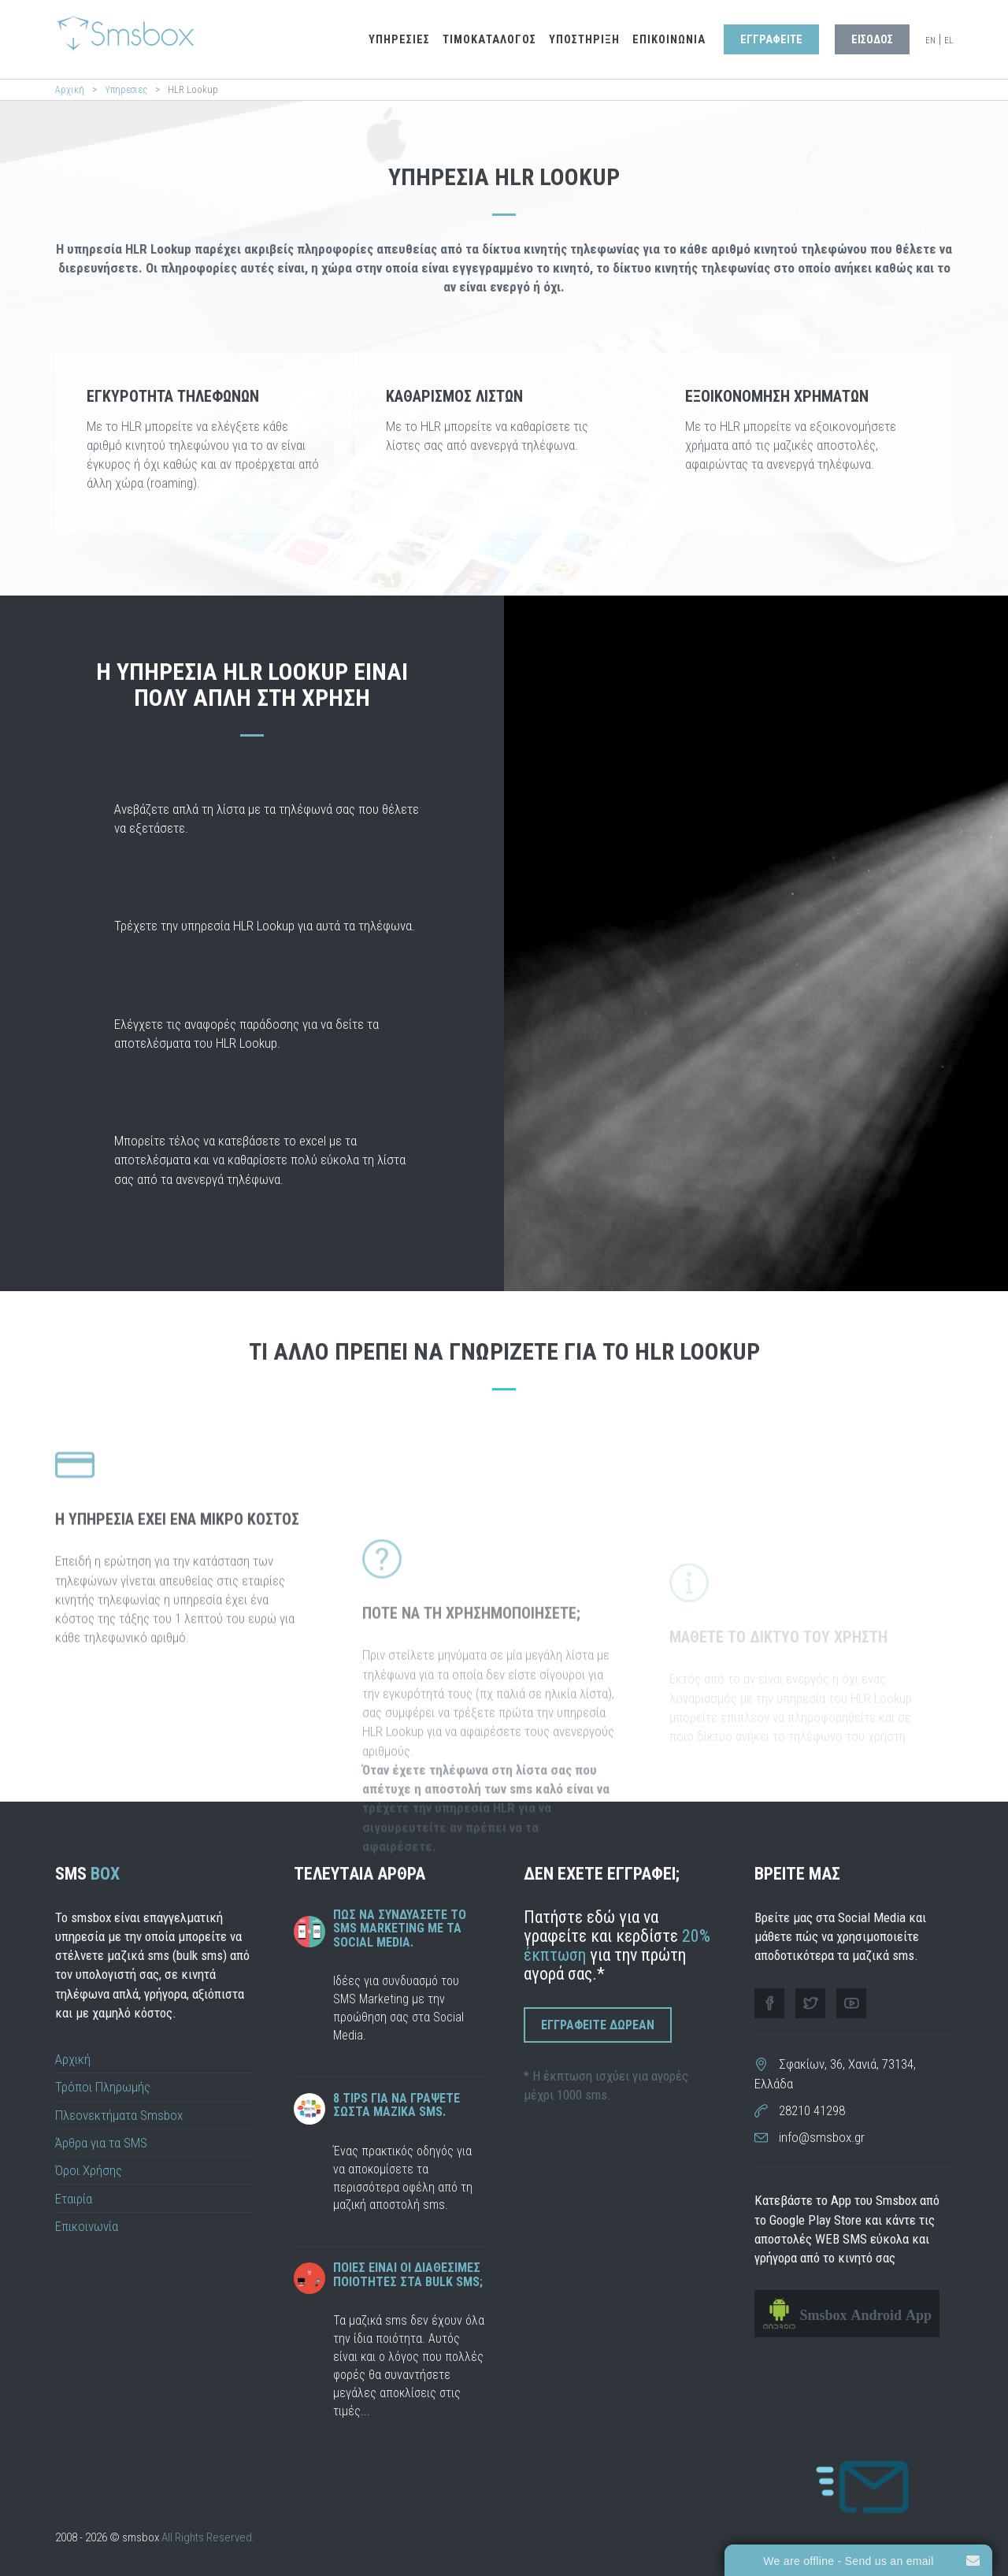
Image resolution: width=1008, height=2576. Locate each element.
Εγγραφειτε (771, 39)
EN (930, 40)
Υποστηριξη (584, 39)
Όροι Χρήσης (88, 2170)
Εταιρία (73, 2199)
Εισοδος (872, 39)
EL (948, 40)
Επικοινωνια (669, 39)
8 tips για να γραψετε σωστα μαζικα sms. (396, 2105)
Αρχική (69, 89)
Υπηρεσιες (399, 39)
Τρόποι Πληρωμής (102, 2087)
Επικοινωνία (86, 2226)
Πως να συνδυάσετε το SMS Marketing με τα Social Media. (399, 1928)
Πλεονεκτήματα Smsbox (119, 2115)
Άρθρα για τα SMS (101, 2143)
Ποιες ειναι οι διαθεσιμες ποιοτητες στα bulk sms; (408, 2274)
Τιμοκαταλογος (489, 39)
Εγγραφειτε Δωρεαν (597, 2024)
